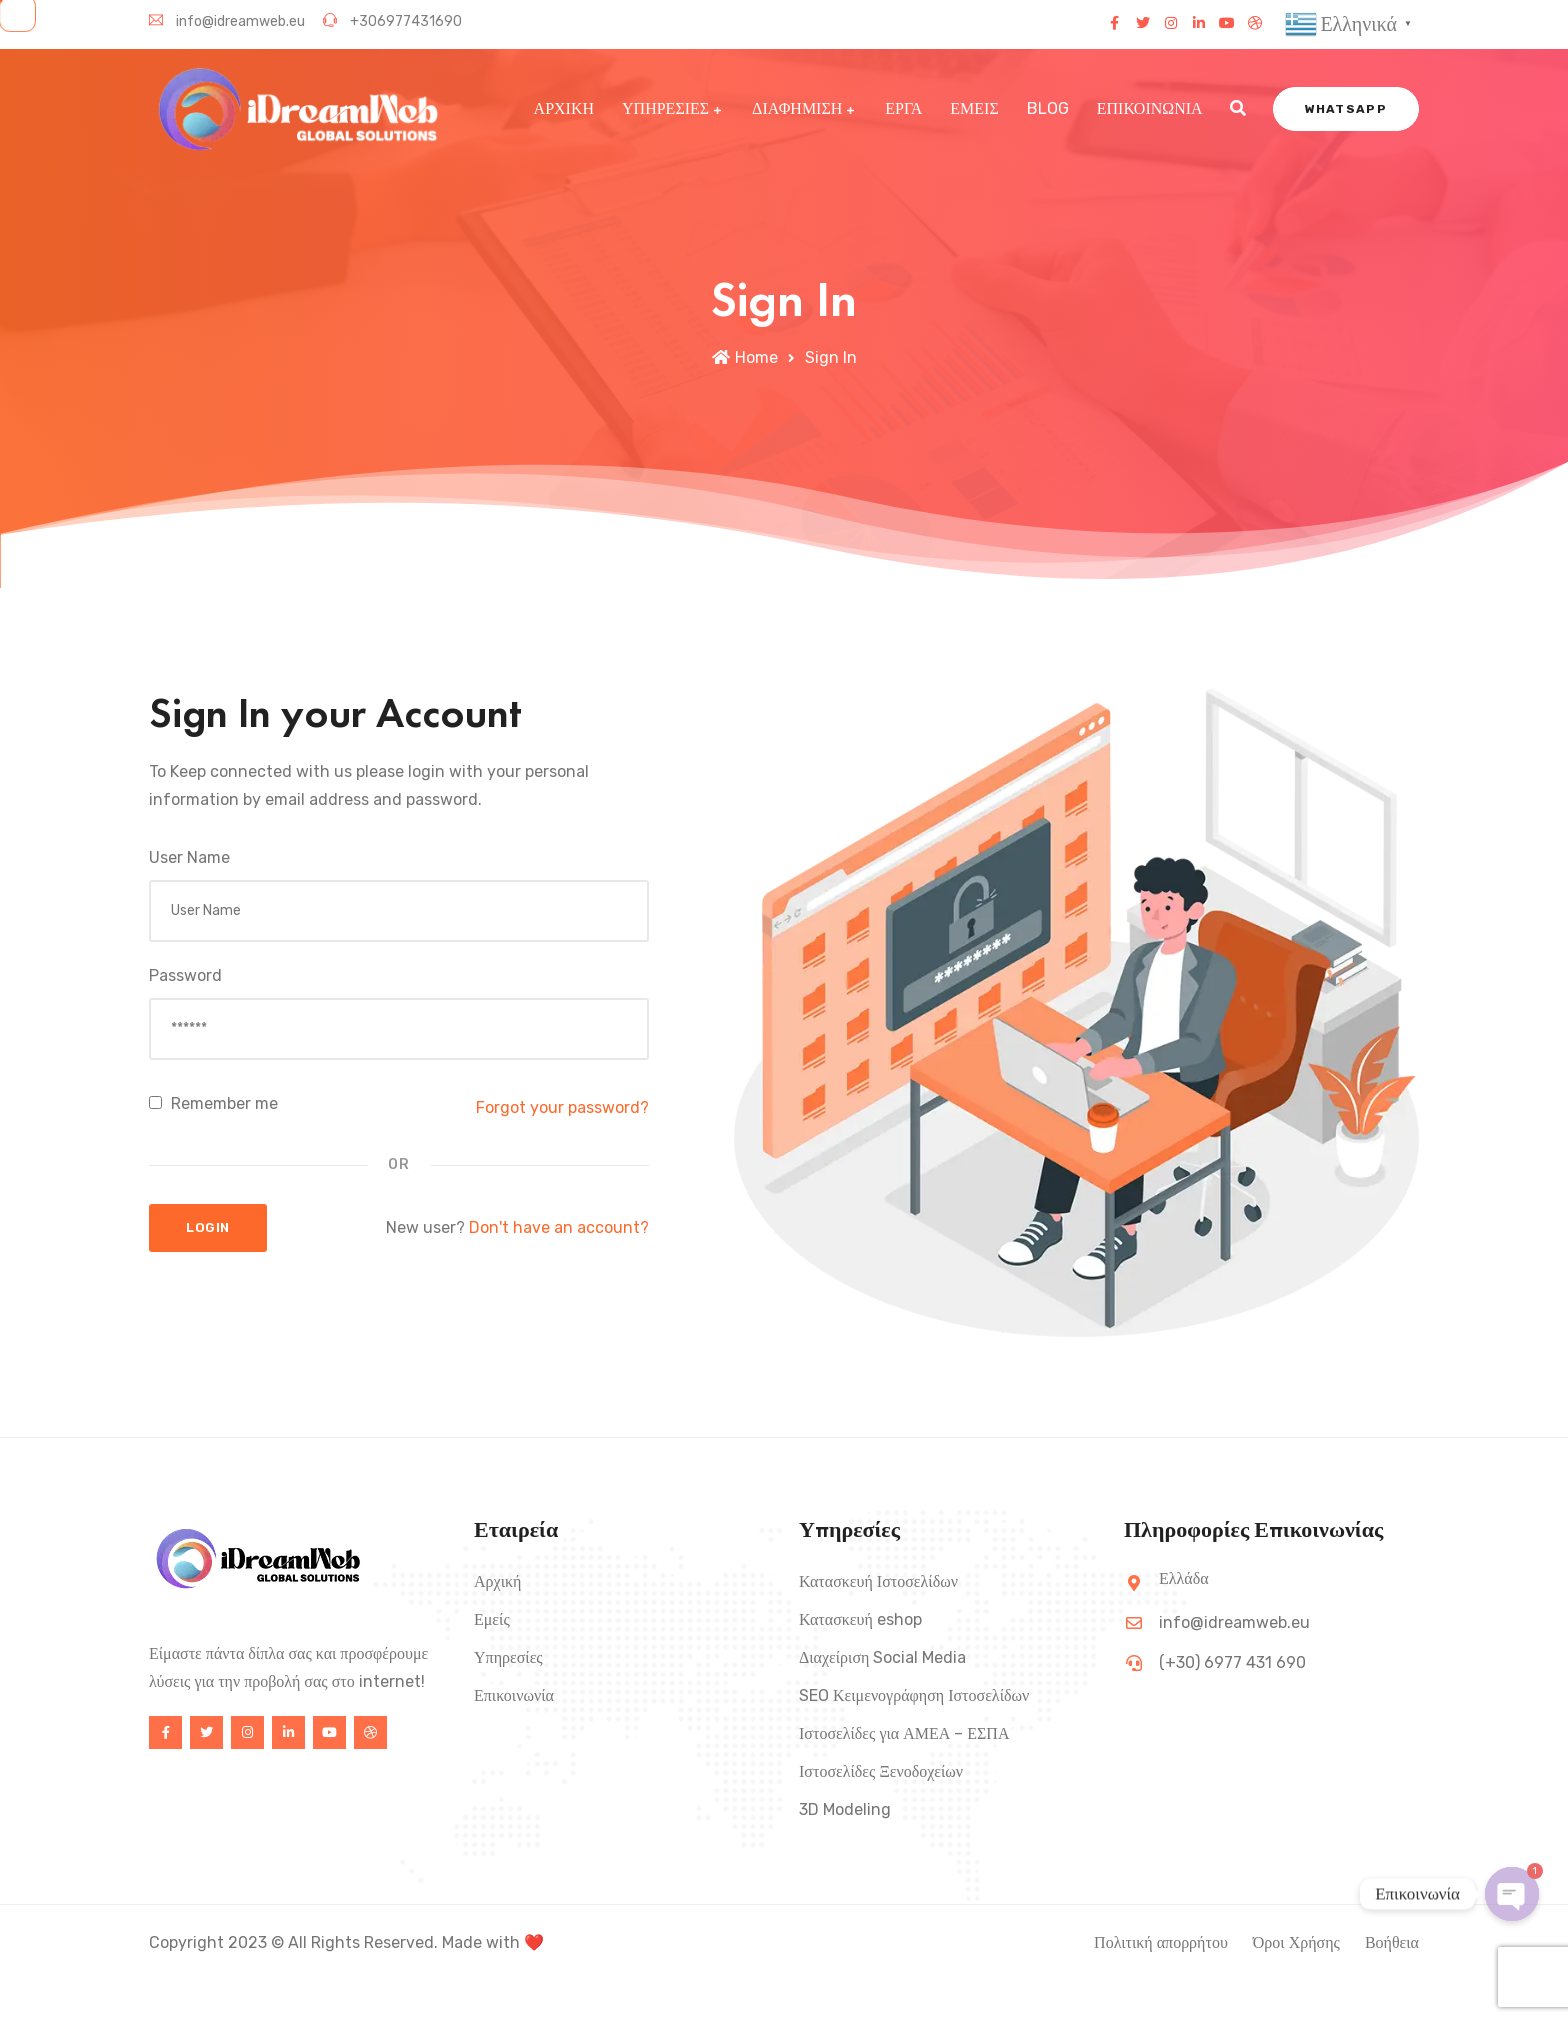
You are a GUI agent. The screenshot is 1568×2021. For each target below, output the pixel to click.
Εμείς (492, 1619)
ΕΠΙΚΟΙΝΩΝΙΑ (1150, 108)
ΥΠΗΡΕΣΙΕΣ (665, 108)
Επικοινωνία (514, 1695)
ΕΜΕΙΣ (974, 108)
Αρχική (497, 1581)
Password (185, 975)
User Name (189, 857)
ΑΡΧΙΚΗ (564, 108)
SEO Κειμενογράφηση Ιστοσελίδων (914, 1695)
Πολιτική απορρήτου (1161, 1942)
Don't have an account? (559, 1227)
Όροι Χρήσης (1296, 1942)
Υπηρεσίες (508, 1657)
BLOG (1048, 108)
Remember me (213, 1103)
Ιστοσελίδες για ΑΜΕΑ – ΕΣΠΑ (904, 1733)
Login (208, 1227)
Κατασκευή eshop (860, 1619)
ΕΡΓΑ (903, 108)
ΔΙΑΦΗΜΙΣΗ (797, 108)
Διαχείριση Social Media (882, 1657)
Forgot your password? (562, 1107)
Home (745, 357)
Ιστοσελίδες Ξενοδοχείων (881, 1771)
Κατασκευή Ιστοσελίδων (878, 1581)
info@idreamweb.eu (227, 21)
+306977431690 (392, 21)
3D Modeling (845, 1809)
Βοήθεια (1392, 1942)
